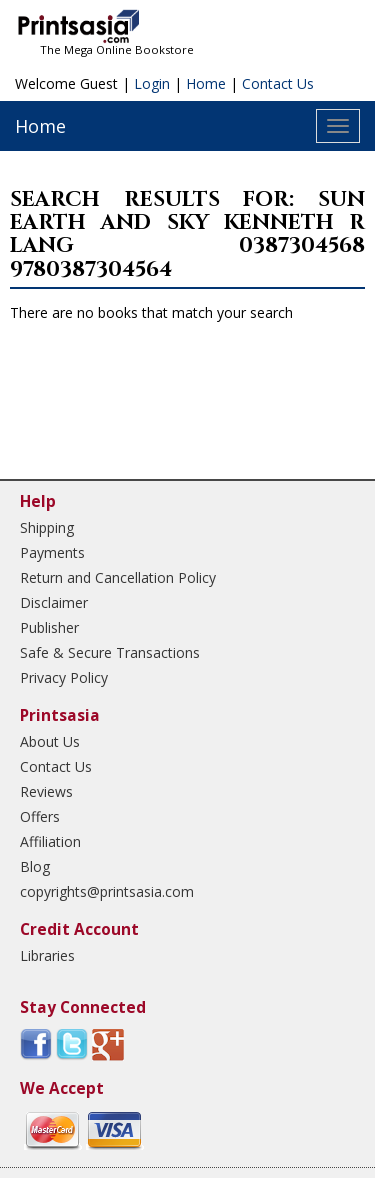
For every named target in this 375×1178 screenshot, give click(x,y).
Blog (35, 866)
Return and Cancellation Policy (118, 577)
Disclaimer (54, 602)
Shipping (47, 527)
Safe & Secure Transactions (110, 652)
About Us (50, 741)
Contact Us (278, 83)
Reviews (46, 791)
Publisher (49, 627)
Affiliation (50, 841)
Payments (52, 552)
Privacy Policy (64, 677)
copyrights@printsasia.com (107, 891)
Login (152, 83)
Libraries (47, 955)
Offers (40, 816)
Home (206, 83)
